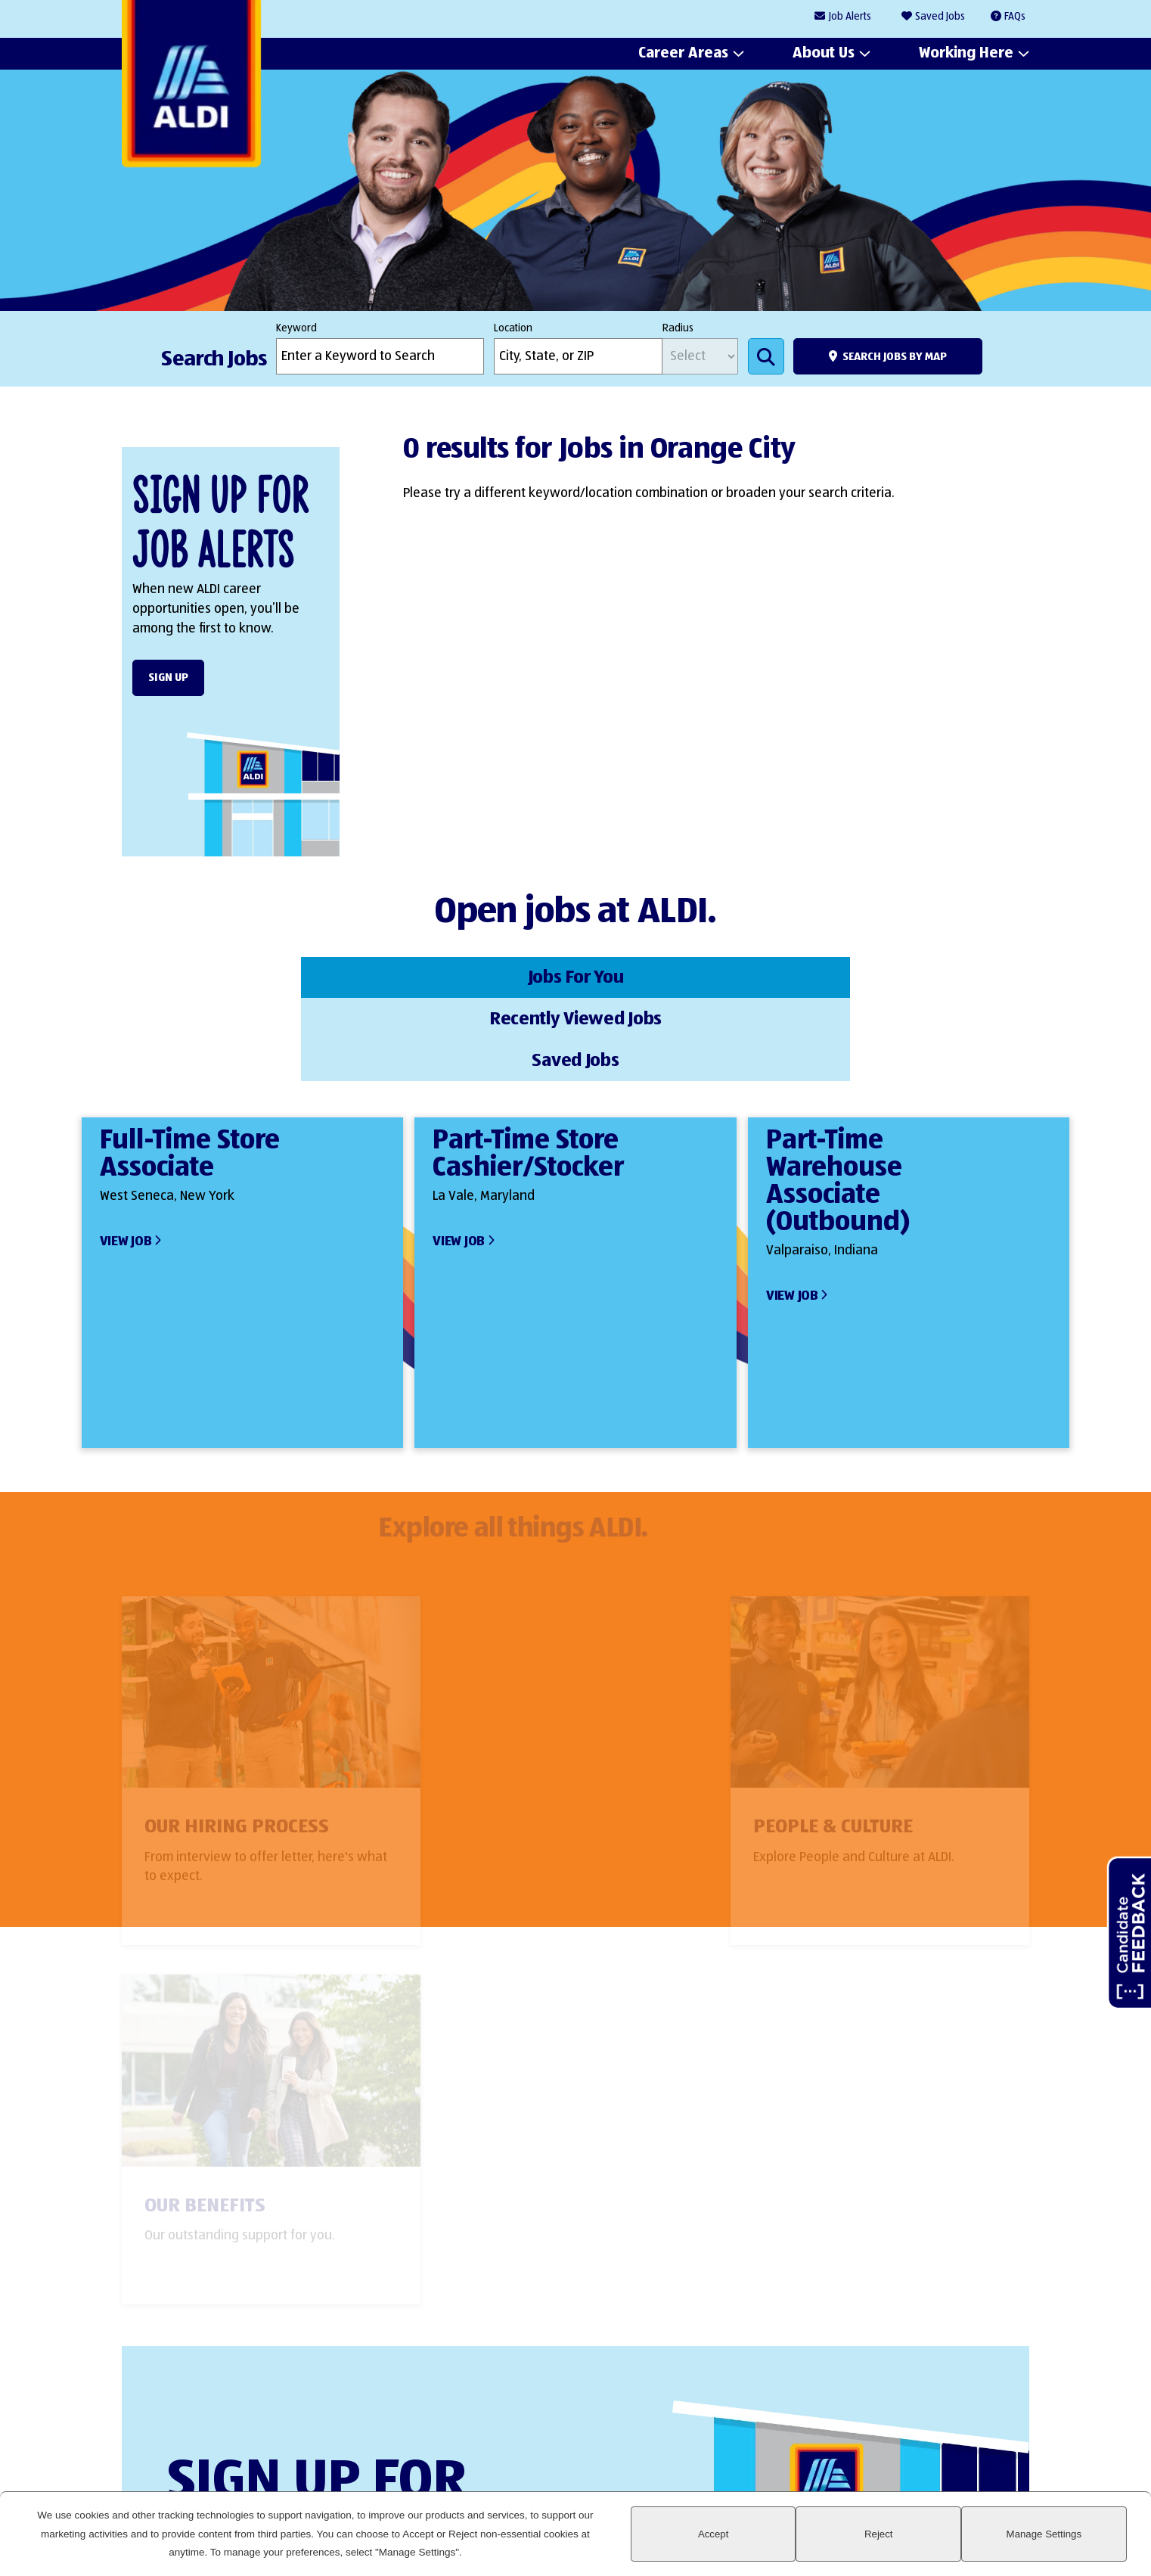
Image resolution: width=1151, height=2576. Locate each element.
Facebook (907, 2413)
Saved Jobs (940, 16)
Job (850, 17)
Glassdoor (1010, 2413)
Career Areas (683, 53)
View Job (126, 1154)
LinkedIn (855, 2413)
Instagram (958, 2413)
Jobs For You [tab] (246, 976)
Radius (677, 328)
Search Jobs (766, 356)
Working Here (966, 53)
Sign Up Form (567, 2277)
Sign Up (168, 677)
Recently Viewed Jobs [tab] (575, 976)
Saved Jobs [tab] (904, 976)
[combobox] (578, 356)
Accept (851, 2543)
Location (513, 328)
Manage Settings (1071, 2543)
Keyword (296, 328)
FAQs (1014, 16)
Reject (961, 2543)
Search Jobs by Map (894, 356)
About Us (824, 53)
